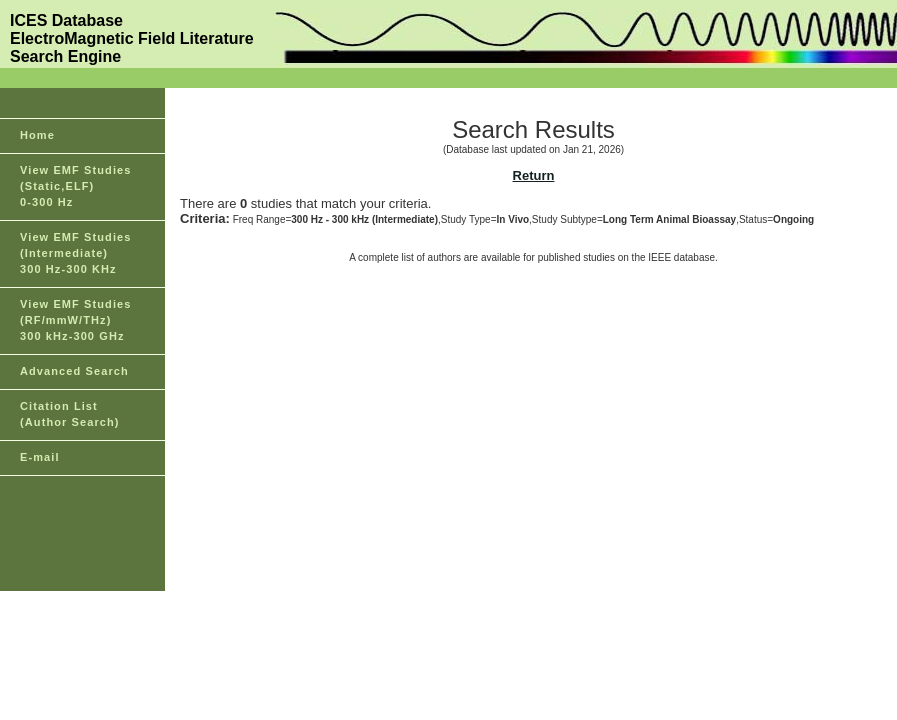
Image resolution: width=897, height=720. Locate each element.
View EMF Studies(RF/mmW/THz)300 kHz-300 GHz (76, 320)
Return (534, 175)
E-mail (40, 457)
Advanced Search (74, 371)
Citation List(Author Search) (70, 414)
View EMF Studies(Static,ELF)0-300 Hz (76, 186)
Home (37, 135)
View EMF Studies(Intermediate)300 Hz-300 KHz (76, 253)
